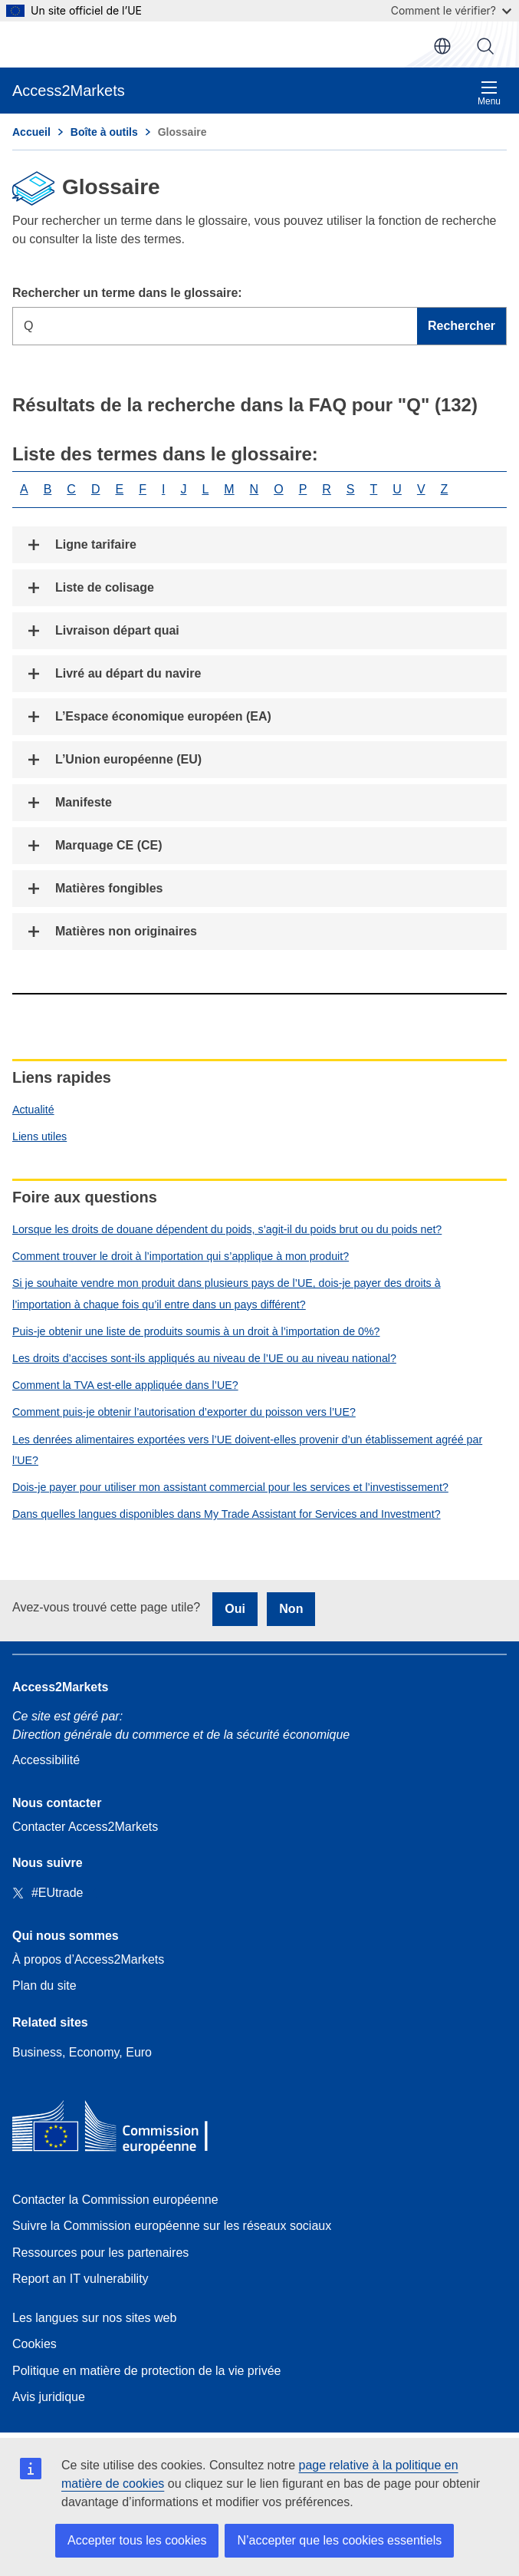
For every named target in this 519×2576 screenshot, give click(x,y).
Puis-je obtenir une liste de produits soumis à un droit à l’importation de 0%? (196, 1331)
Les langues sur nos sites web (94, 2317)
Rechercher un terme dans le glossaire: (127, 292)
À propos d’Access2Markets (88, 1959)
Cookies (34, 2343)
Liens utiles (39, 1136)
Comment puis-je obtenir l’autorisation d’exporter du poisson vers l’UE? (184, 1412)
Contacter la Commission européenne (115, 2199)
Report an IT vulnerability (80, 2278)
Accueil (31, 132)
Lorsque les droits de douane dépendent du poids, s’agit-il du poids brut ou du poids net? (227, 1229)
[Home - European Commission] (123, 2129)
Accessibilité (46, 1759)
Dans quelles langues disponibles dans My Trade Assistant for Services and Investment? (226, 1514)
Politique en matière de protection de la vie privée (146, 2370)
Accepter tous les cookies (136, 2540)
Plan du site (44, 1985)
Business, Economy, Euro (82, 2052)
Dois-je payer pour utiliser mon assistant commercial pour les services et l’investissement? (230, 1487)
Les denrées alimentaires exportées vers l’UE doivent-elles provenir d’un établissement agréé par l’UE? (247, 1449)
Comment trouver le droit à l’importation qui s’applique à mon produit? (180, 1256)
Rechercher (485, 46)
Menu (489, 93)
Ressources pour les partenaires (100, 2252)
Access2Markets (60, 1687)
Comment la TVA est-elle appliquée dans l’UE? (125, 1385)
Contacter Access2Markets (85, 1826)
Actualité (33, 1109)
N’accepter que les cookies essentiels (339, 2540)
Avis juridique (48, 2396)
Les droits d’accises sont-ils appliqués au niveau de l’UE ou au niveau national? (204, 1358)
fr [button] (442, 46)
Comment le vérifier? (451, 10)
